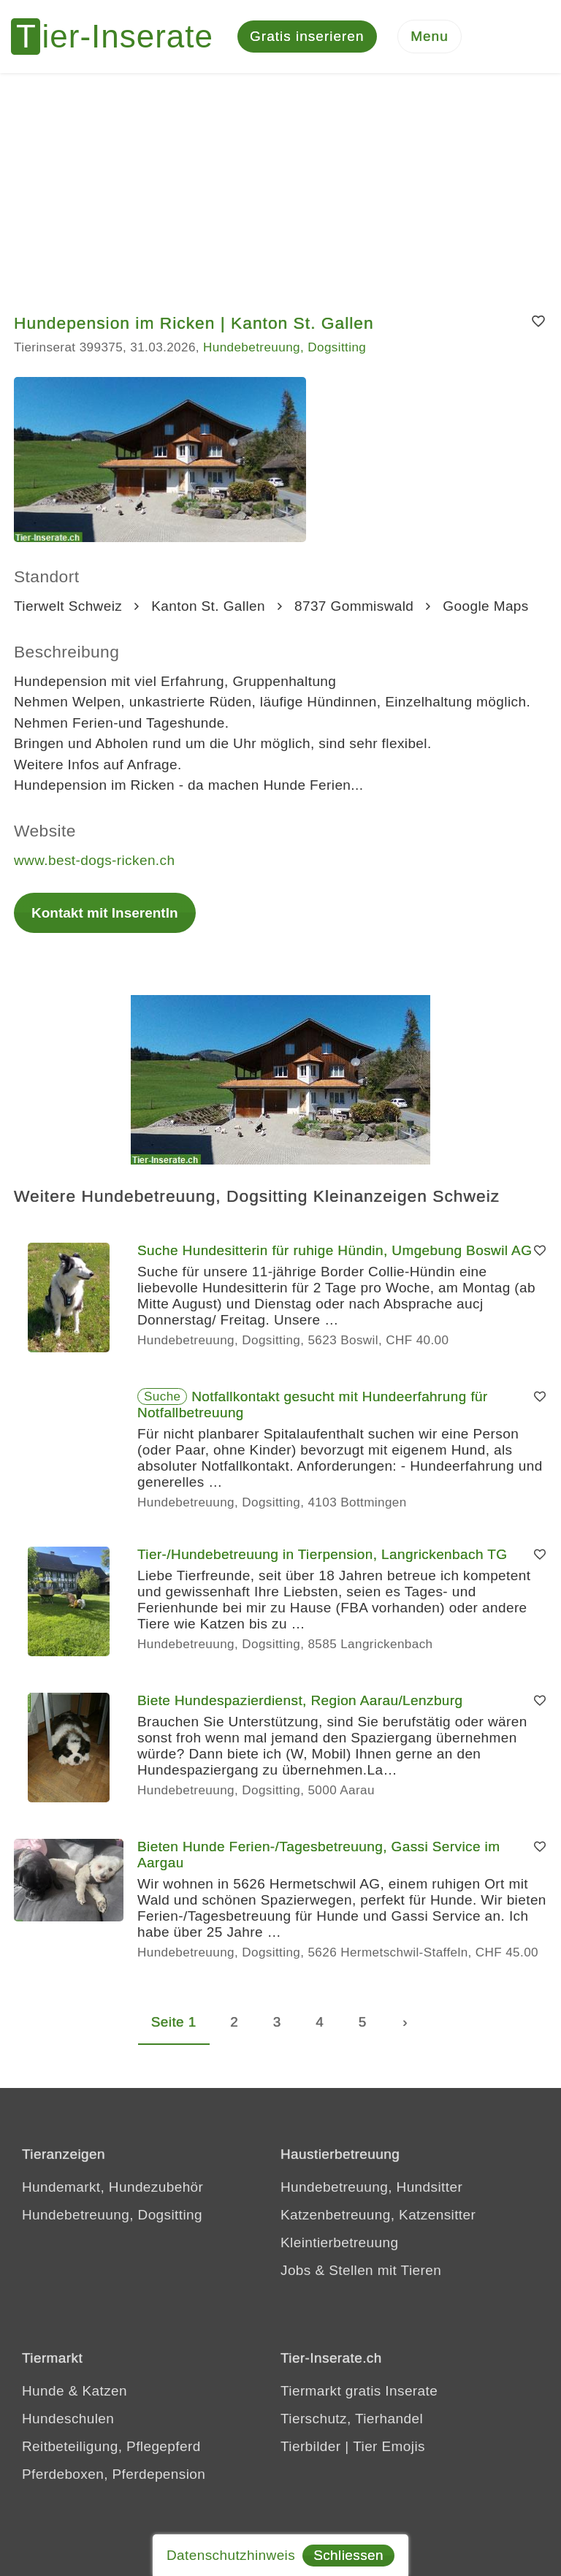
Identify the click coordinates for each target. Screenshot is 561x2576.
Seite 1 (173, 2022)
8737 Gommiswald (353, 606)
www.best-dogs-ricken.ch (94, 860)
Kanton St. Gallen (208, 606)
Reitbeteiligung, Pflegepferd (111, 2446)
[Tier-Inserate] (120, 36)
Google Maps (485, 606)
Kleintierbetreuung (339, 2242)
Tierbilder (310, 2446)
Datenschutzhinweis (231, 2555)
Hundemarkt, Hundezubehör (112, 2187)
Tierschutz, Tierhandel (351, 2418)
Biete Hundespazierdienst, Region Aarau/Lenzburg (300, 1700)
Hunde (43, 2390)
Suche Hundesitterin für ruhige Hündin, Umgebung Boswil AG (334, 1250)
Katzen (104, 2390)
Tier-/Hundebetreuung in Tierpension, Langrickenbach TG (322, 1554)
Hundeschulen (68, 2418)
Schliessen (348, 2555)
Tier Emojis (389, 2446)
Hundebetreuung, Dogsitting (284, 347)
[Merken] (538, 322)
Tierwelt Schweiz (68, 606)
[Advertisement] (280, 182)
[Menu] (429, 37)
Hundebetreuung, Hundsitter (371, 2187)
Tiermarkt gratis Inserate (359, 2390)
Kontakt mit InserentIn (104, 913)
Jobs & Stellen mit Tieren (360, 2270)
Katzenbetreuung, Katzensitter (378, 2214)
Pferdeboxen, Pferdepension (113, 2474)
